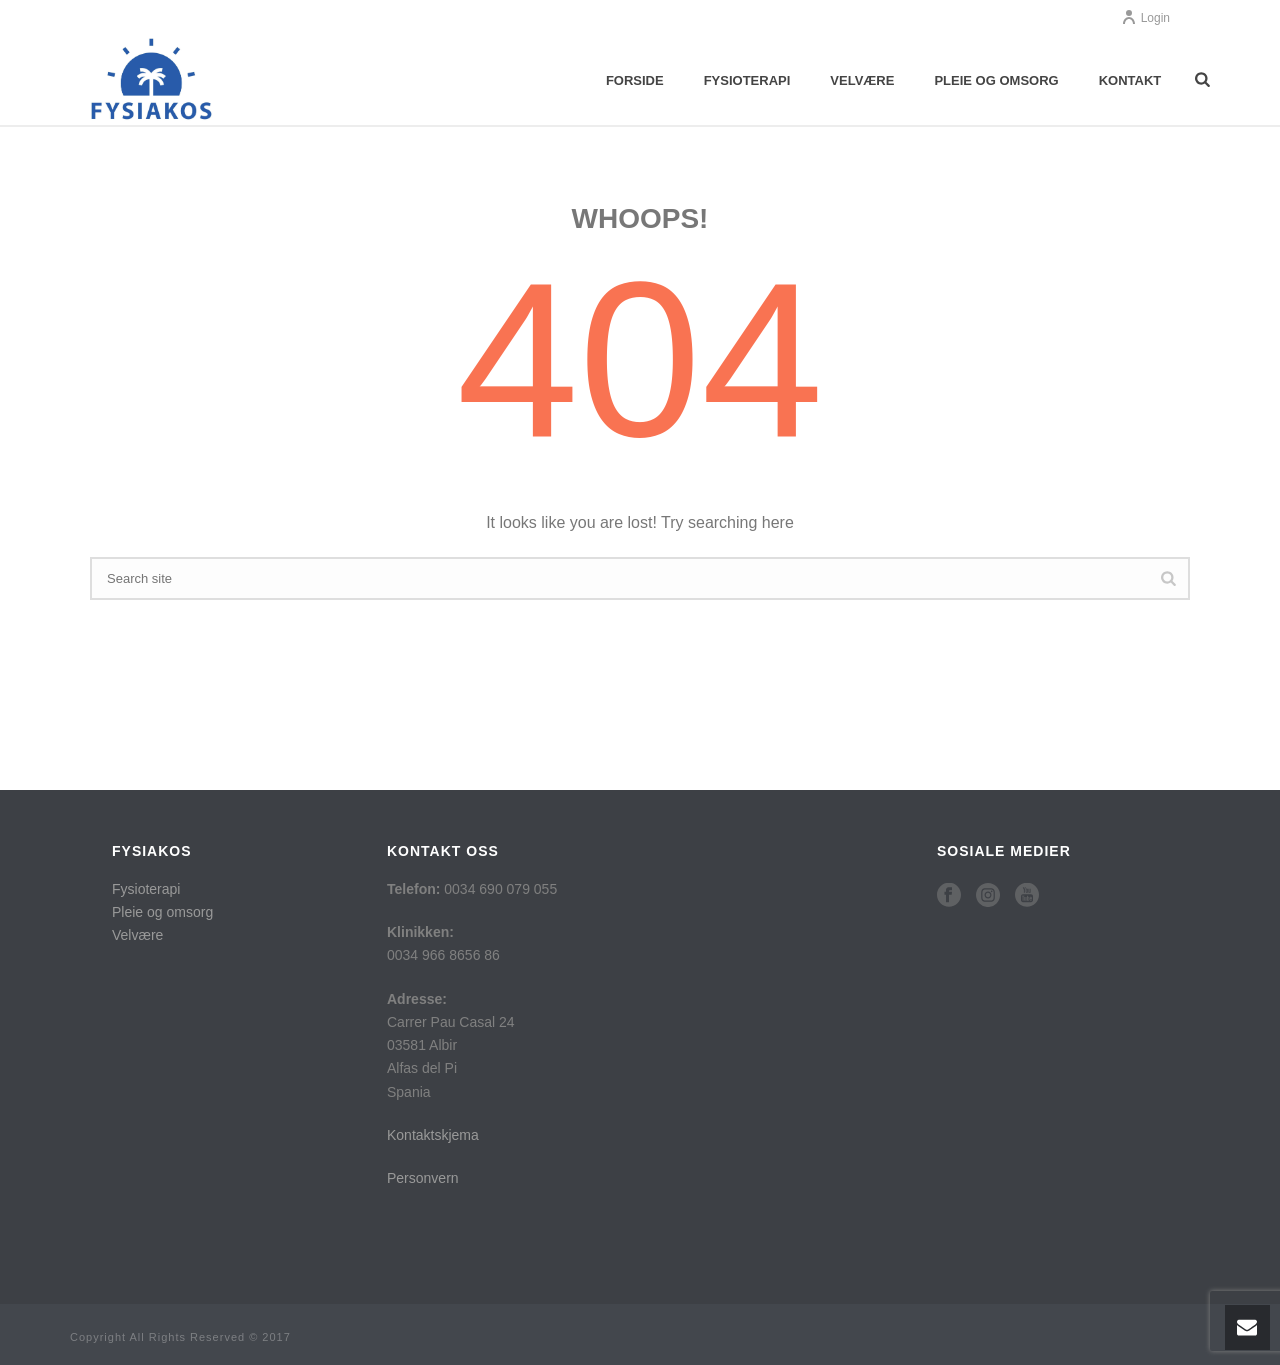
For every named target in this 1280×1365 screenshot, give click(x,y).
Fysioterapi (747, 80)
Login (1145, 18)
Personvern (423, 1178)
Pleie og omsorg (996, 80)
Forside (635, 80)
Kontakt (1130, 80)
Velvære (862, 80)
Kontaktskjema (433, 1135)
